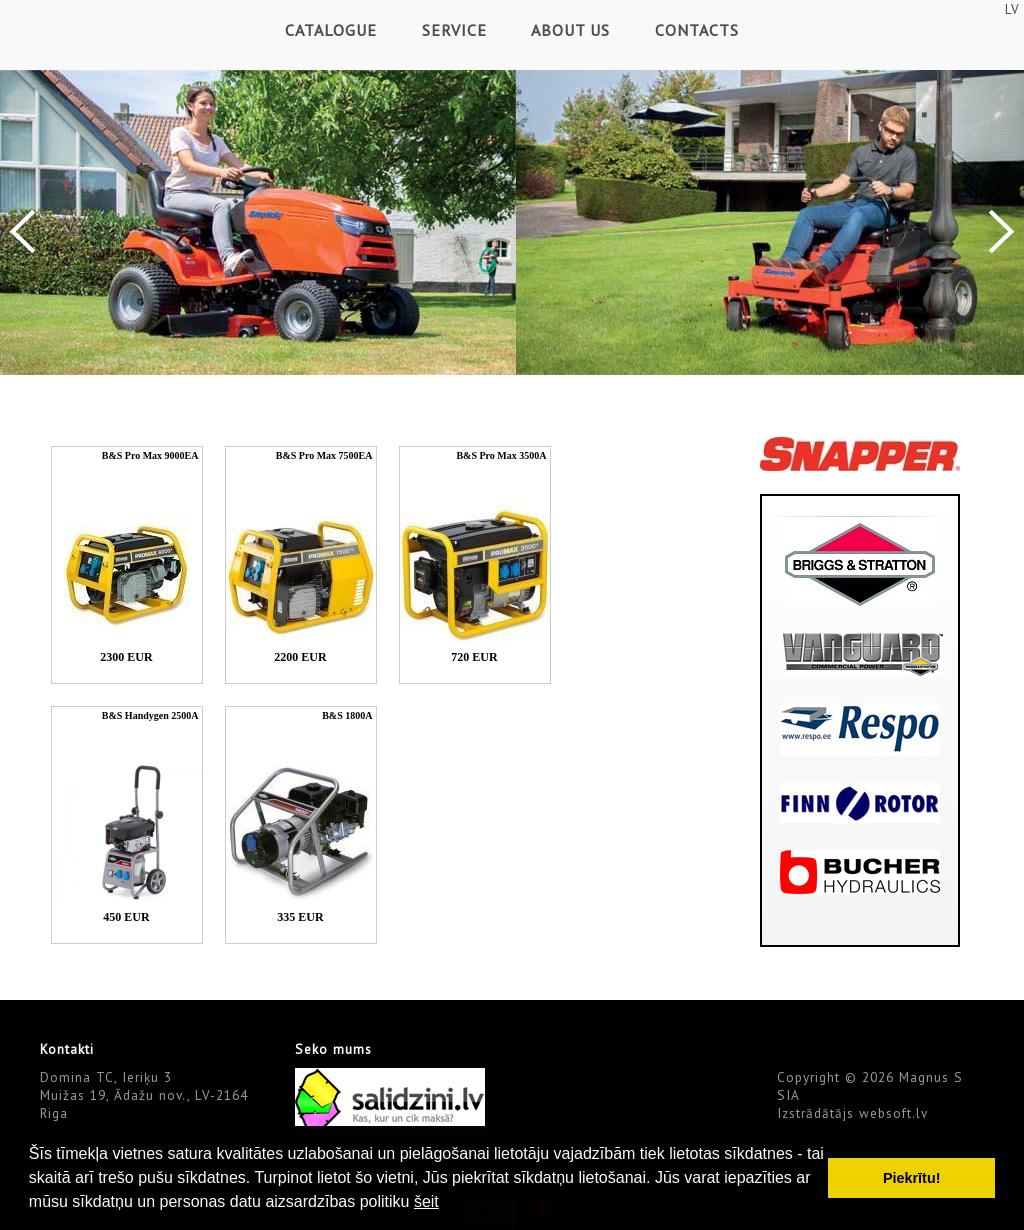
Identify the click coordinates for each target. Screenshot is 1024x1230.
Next (1001, 231)
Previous (22, 231)
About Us (570, 30)
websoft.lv (893, 1113)
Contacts (697, 30)
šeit (426, 1201)
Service (454, 30)
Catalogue (331, 30)
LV (1012, 9)
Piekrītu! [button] (912, 1178)
